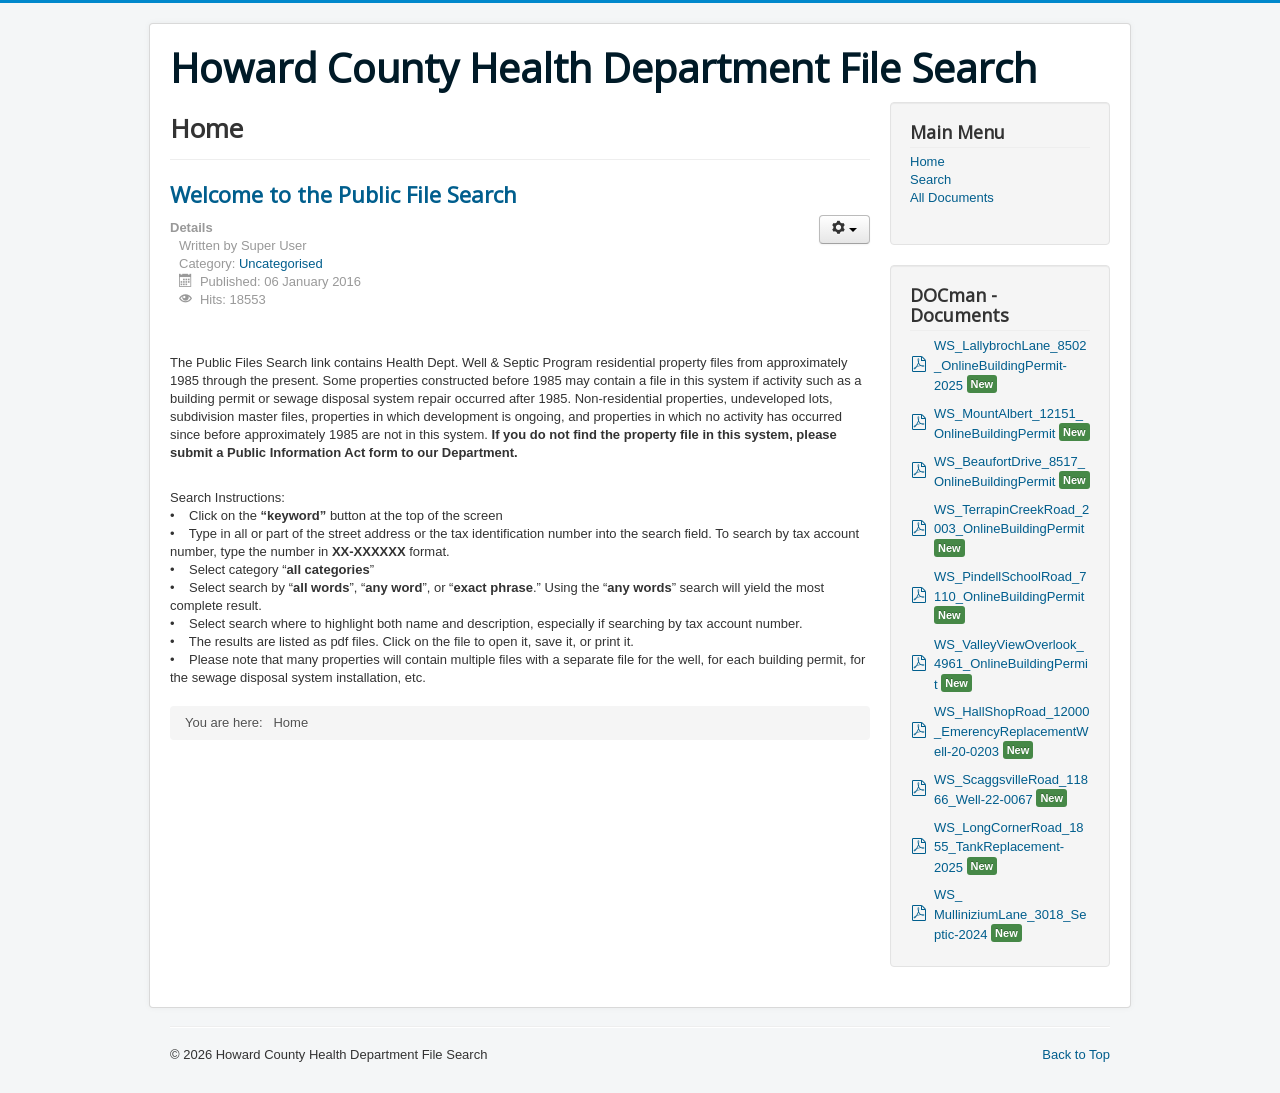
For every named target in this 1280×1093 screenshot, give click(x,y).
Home (927, 161)
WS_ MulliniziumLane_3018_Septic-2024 (1010, 914)
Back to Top (1076, 1054)
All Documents (952, 197)
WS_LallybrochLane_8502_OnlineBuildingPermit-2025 (1010, 365)
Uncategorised (281, 263)
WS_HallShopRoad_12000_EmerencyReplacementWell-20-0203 (1011, 731)
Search (930, 179)
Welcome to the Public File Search (343, 194)
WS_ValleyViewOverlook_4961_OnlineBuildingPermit (1011, 664)
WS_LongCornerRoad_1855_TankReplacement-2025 (1009, 847)
